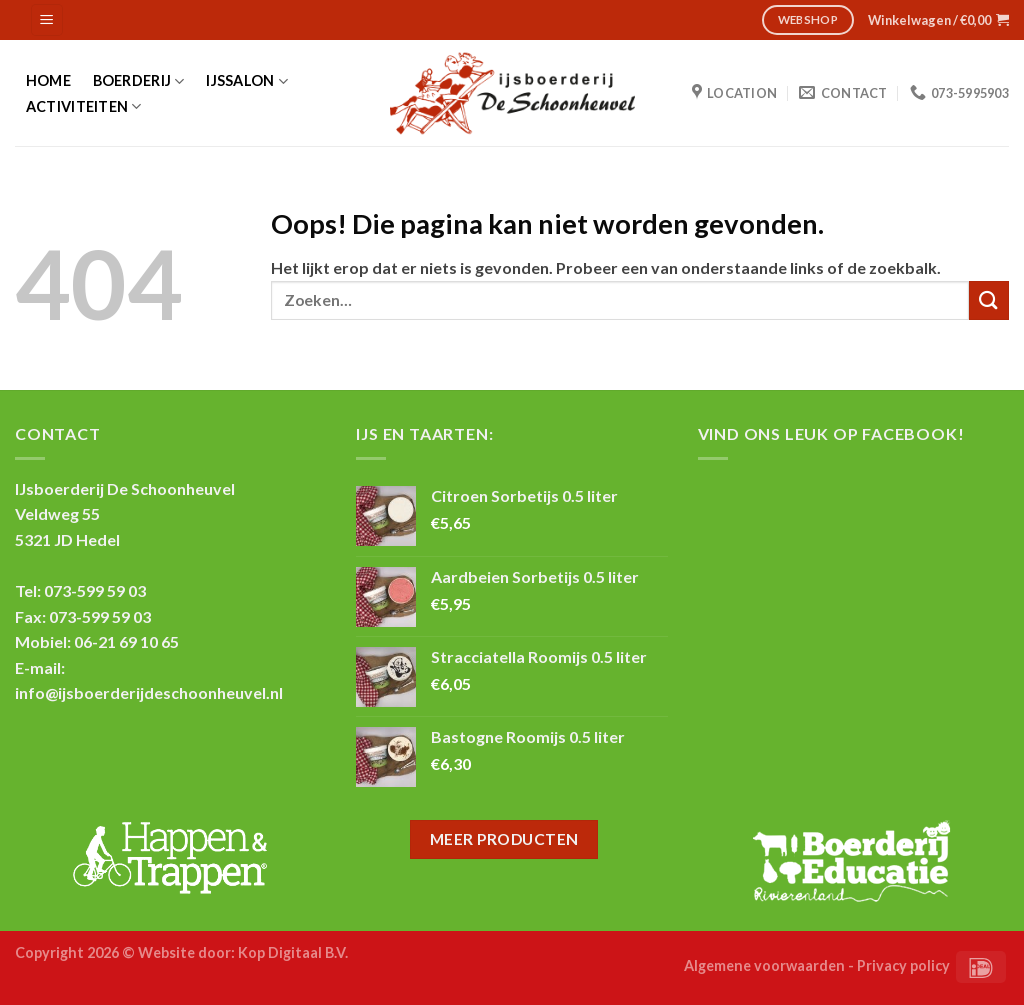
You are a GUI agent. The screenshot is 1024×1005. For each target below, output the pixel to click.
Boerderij (139, 81)
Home (48, 81)
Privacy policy (903, 965)
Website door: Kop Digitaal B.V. (243, 952)
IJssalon (247, 81)
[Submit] (989, 300)
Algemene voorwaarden (764, 965)
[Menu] (47, 20)
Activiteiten (84, 106)
